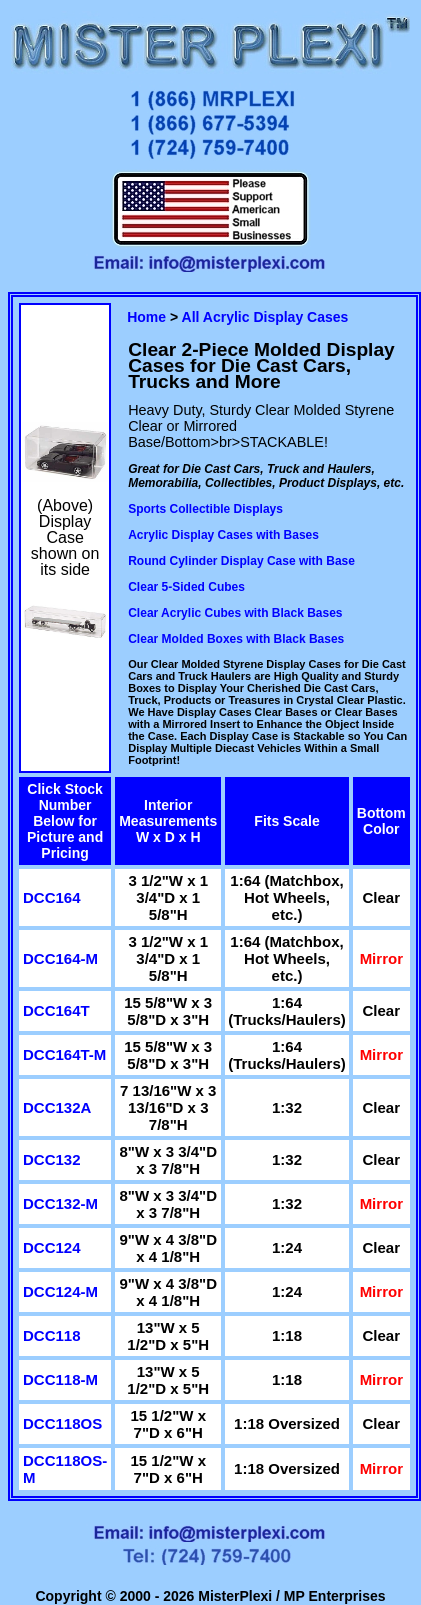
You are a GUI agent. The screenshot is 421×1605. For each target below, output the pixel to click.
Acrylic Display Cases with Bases (223, 535)
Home (146, 317)
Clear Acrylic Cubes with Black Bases (235, 613)
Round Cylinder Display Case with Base (241, 561)
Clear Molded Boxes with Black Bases (236, 639)
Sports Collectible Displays (205, 509)
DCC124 (52, 1247)
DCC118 (52, 1335)
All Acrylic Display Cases (265, 317)
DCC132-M (60, 1203)
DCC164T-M (64, 1054)
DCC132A (57, 1107)
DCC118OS (62, 1423)
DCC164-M (60, 958)
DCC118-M (60, 1379)
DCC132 (52, 1159)
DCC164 (52, 897)
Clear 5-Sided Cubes (186, 587)
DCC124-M (60, 1291)
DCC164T (56, 1010)
